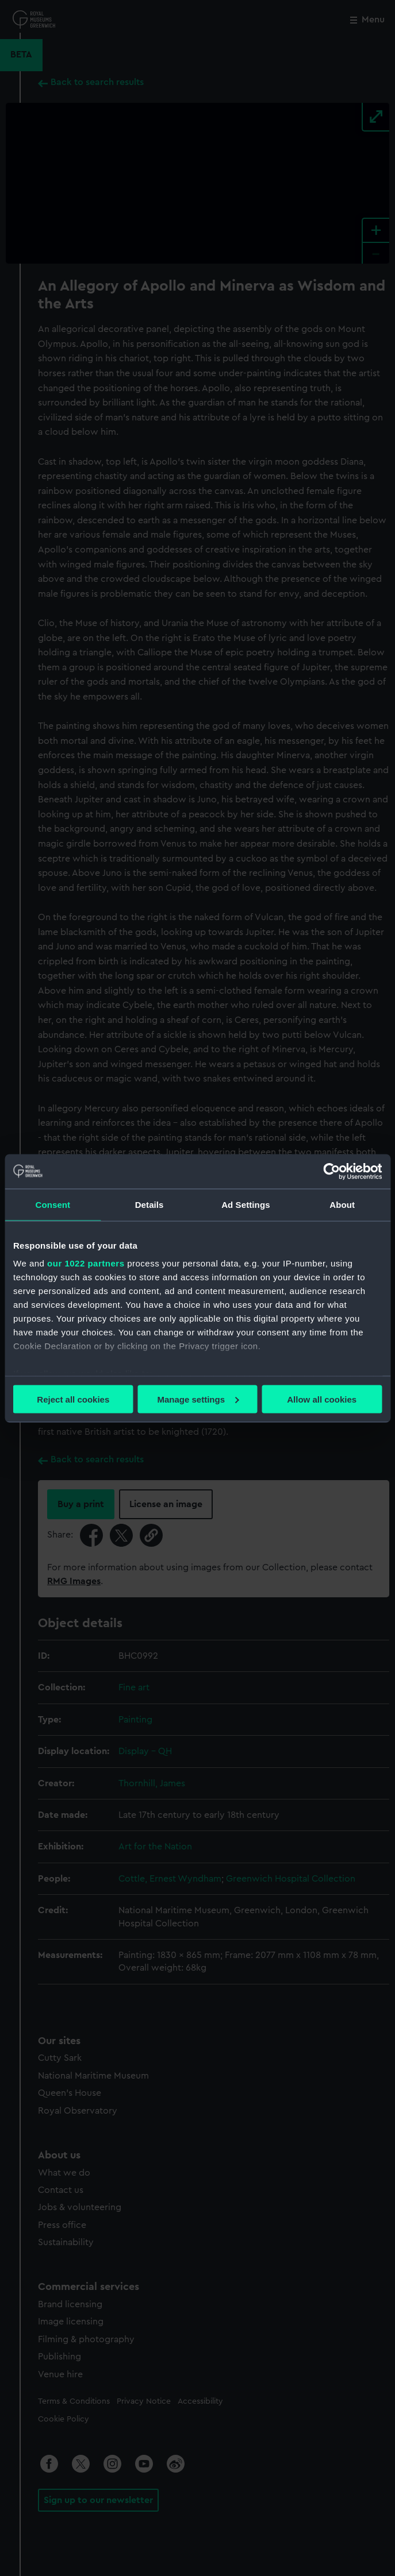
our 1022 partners (85, 1263)
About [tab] (342, 1204)
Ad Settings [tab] (245, 1204)
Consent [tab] (53, 1204)
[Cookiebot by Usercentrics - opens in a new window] (331, 1171)
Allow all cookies (321, 1399)
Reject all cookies (73, 1399)
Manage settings (198, 1399)
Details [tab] (149, 1204)
